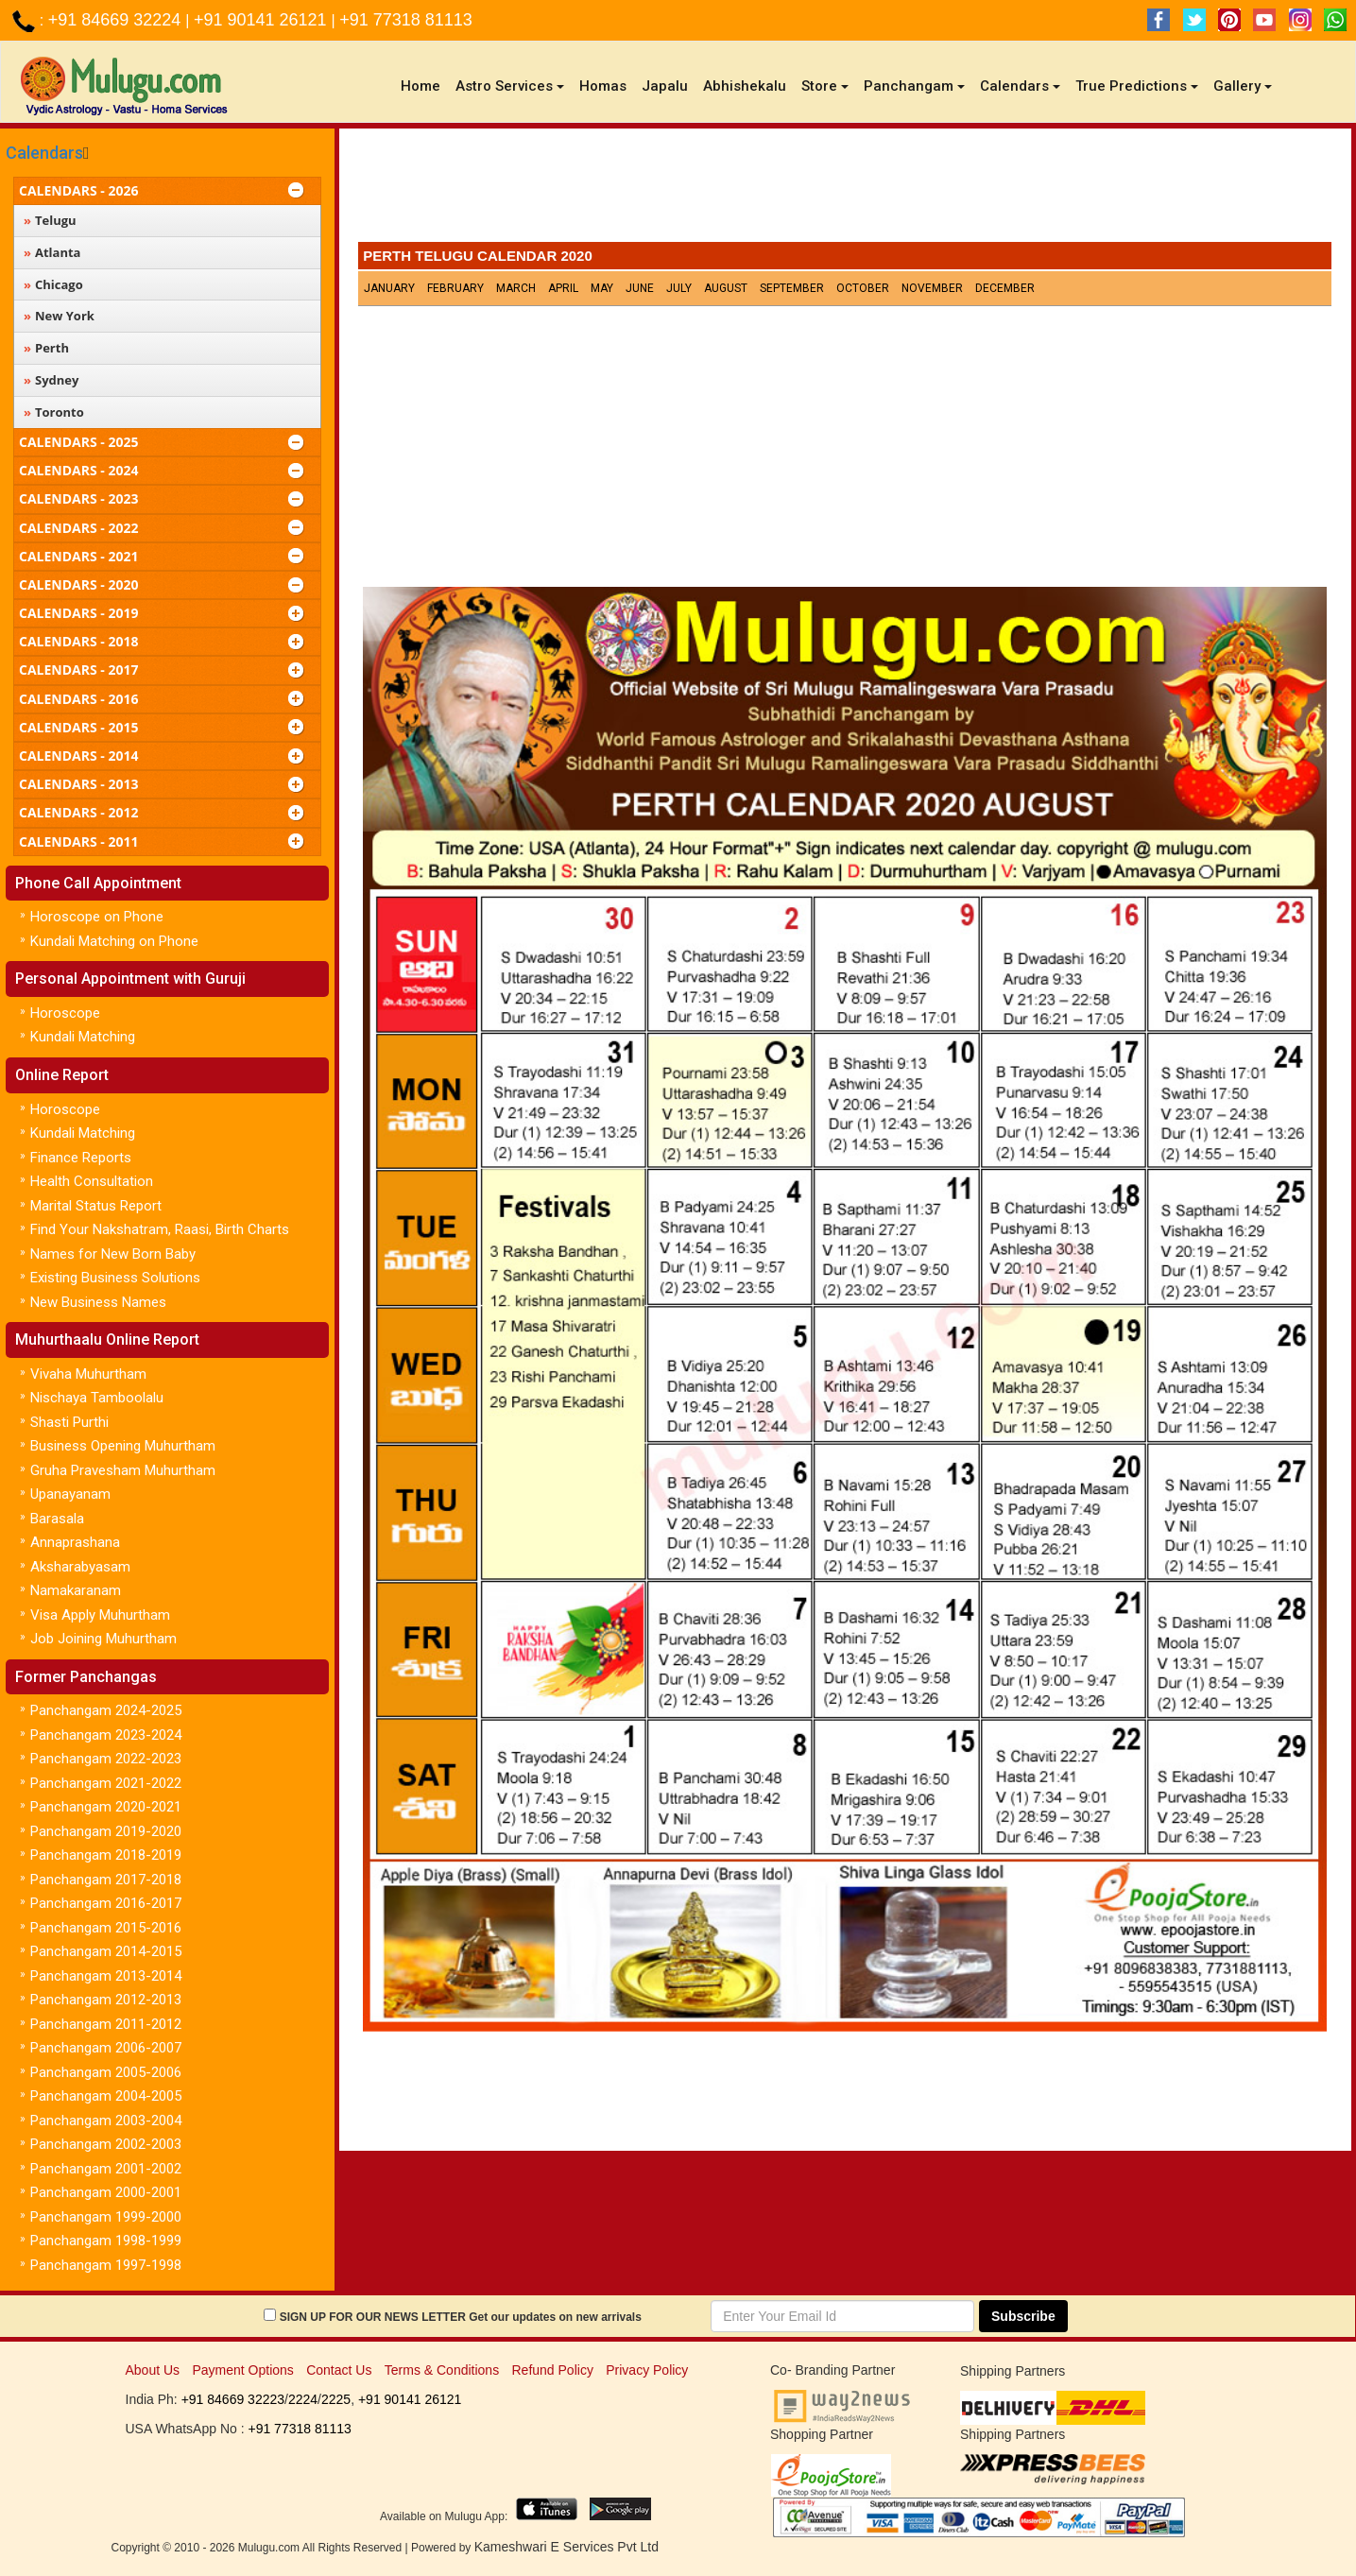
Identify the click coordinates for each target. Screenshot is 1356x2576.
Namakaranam (75, 1590)
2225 (336, 2399)
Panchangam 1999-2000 (105, 2216)
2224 (303, 2399)
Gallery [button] (1242, 85)
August (725, 288)
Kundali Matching (82, 1036)
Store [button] (825, 85)
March (516, 288)
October (862, 288)
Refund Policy (552, 2370)
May (602, 288)
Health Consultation (91, 1181)
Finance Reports (80, 1157)
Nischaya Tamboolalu (96, 1397)
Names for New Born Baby (113, 1253)
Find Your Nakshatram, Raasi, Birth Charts (159, 1229)
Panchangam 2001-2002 (105, 2168)
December (1005, 288)
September (792, 288)
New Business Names (98, 1302)
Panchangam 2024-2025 (105, 1710)
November (932, 288)
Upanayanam (70, 1494)
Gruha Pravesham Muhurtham (122, 1470)
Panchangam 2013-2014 (105, 1975)
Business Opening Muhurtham (122, 1445)
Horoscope (65, 1013)
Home (424, 85)
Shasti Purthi (69, 1422)
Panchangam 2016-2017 (105, 1903)
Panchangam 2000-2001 (105, 2192)
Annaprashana (75, 1542)
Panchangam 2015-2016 (105, 1927)
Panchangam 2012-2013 (105, 1999)
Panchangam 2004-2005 (105, 2095)
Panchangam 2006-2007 (105, 2047)
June (640, 288)
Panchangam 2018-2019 (105, 1854)
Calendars (44, 153)
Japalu (665, 85)
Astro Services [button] (509, 85)
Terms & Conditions (442, 2370)
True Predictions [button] (1136, 85)
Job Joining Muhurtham (103, 1638)
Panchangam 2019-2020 (105, 1831)
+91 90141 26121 (263, 19)
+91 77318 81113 (405, 19)
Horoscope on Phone (96, 916)
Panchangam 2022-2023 (105, 1758)
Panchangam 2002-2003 (105, 2144)
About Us (153, 2370)
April (563, 288)
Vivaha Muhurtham (88, 1373)
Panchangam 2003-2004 (105, 2120)
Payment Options (242, 2370)
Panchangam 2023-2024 (105, 1734)
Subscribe (1023, 2316)
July (679, 288)
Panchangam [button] (914, 85)
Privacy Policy (647, 2370)
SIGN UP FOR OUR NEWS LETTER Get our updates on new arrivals (461, 2317)
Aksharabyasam (80, 1566)
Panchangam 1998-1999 (105, 2240)
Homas (603, 85)
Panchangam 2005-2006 (105, 2072)
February (455, 288)
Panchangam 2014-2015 (105, 1951)
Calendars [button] (1020, 85)
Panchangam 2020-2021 (105, 1806)
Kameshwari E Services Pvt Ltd (566, 2546)
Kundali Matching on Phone (114, 941)
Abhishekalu (744, 85)
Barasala (57, 1518)
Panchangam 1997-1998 (105, 2265)
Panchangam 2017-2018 (105, 1879)
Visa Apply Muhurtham (100, 1614)
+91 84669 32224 (117, 19)
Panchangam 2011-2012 (105, 2024)
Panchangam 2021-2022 (105, 1783)
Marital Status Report (96, 1205)
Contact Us (338, 2370)
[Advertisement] (845, 189)
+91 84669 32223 (232, 2399)
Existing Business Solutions (115, 1277)
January (389, 288)
